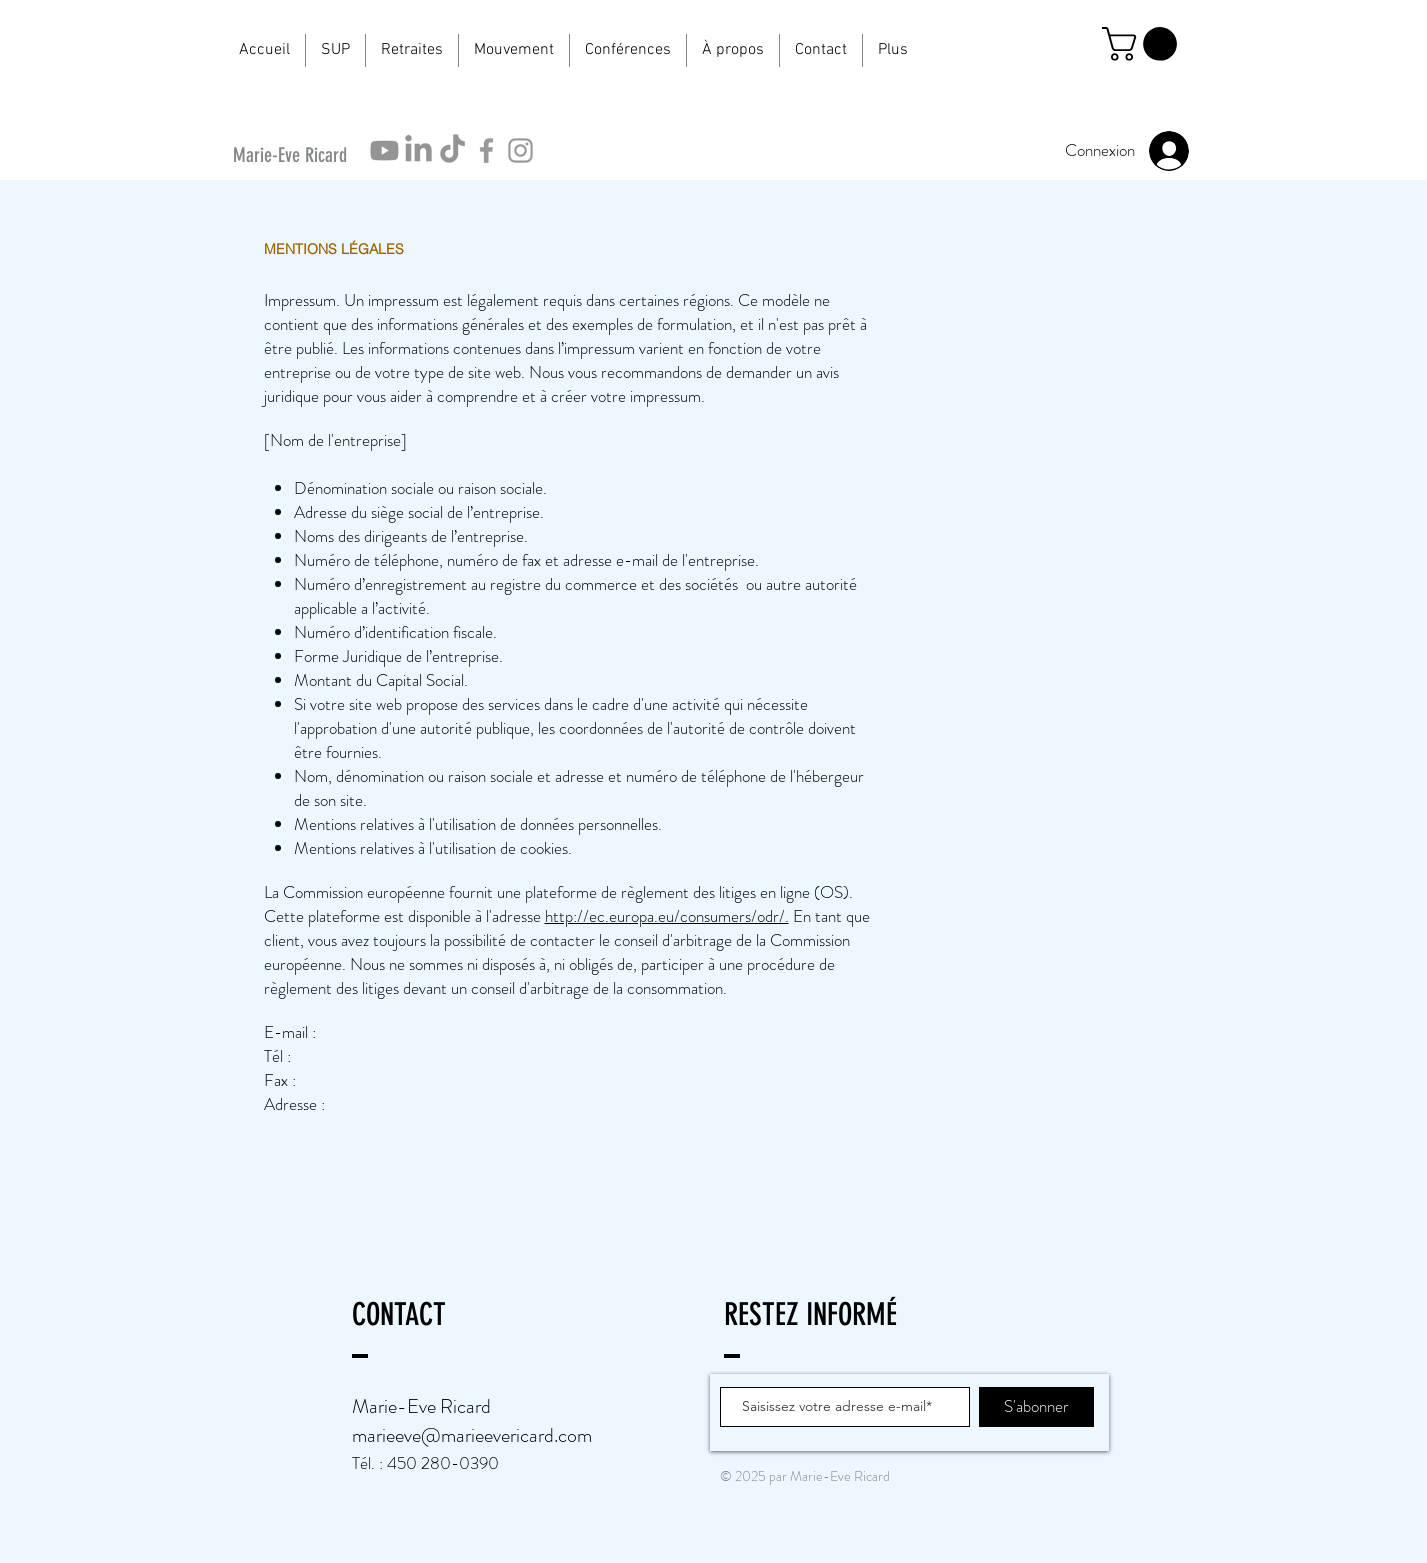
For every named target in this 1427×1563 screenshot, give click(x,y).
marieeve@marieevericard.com (472, 1435)
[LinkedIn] (418, 150)
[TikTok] (452, 150)
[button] (335, 50)
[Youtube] (384, 150)
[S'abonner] (1036, 1407)
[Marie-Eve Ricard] (296, 155)
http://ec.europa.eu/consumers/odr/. (667, 916)
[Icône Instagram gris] (520, 150)
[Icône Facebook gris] (486, 150)
